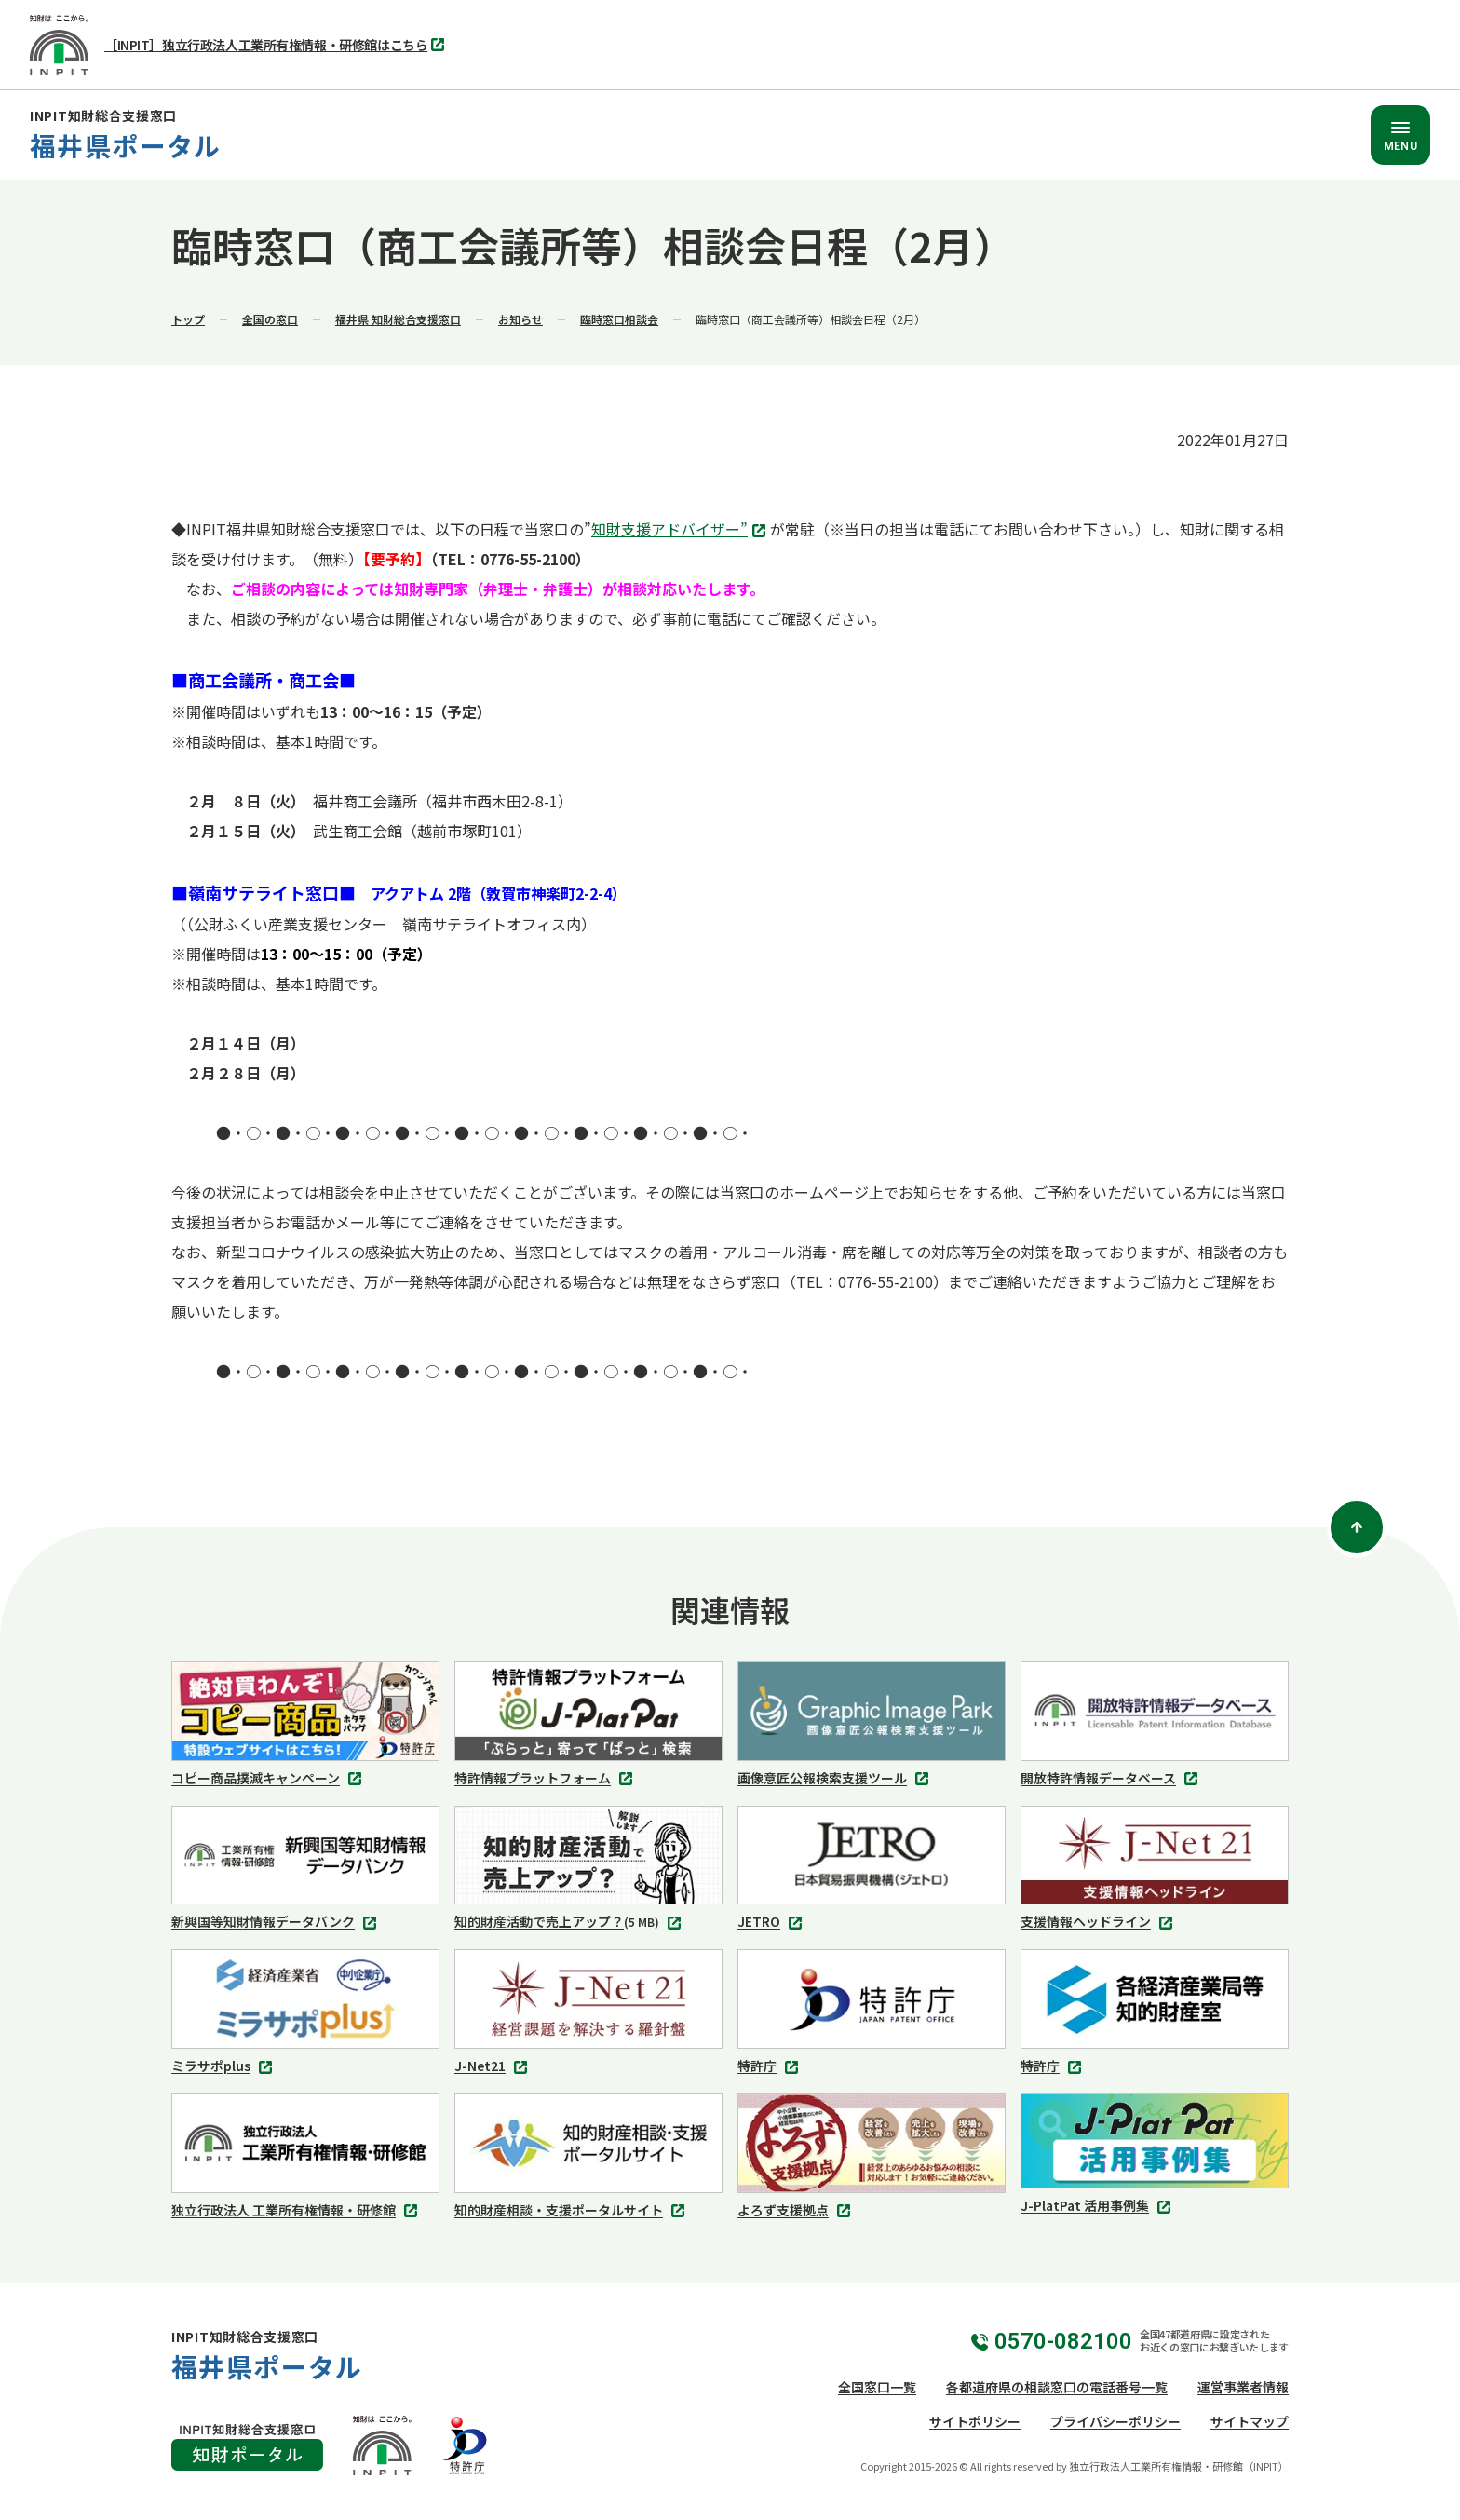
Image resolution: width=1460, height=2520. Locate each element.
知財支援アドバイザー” (680, 531)
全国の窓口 (270, 319)
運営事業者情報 (1243, 2387)
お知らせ (520, 319)
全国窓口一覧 (877, 2387)
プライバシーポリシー (1115, 2421)
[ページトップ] (1356, 1527)
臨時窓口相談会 (619, 319)
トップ (188, 319)
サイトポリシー (975, 2421)
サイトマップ (1249, 2421)
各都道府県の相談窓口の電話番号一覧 (1057, 2387)
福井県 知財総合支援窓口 (398, 319)
